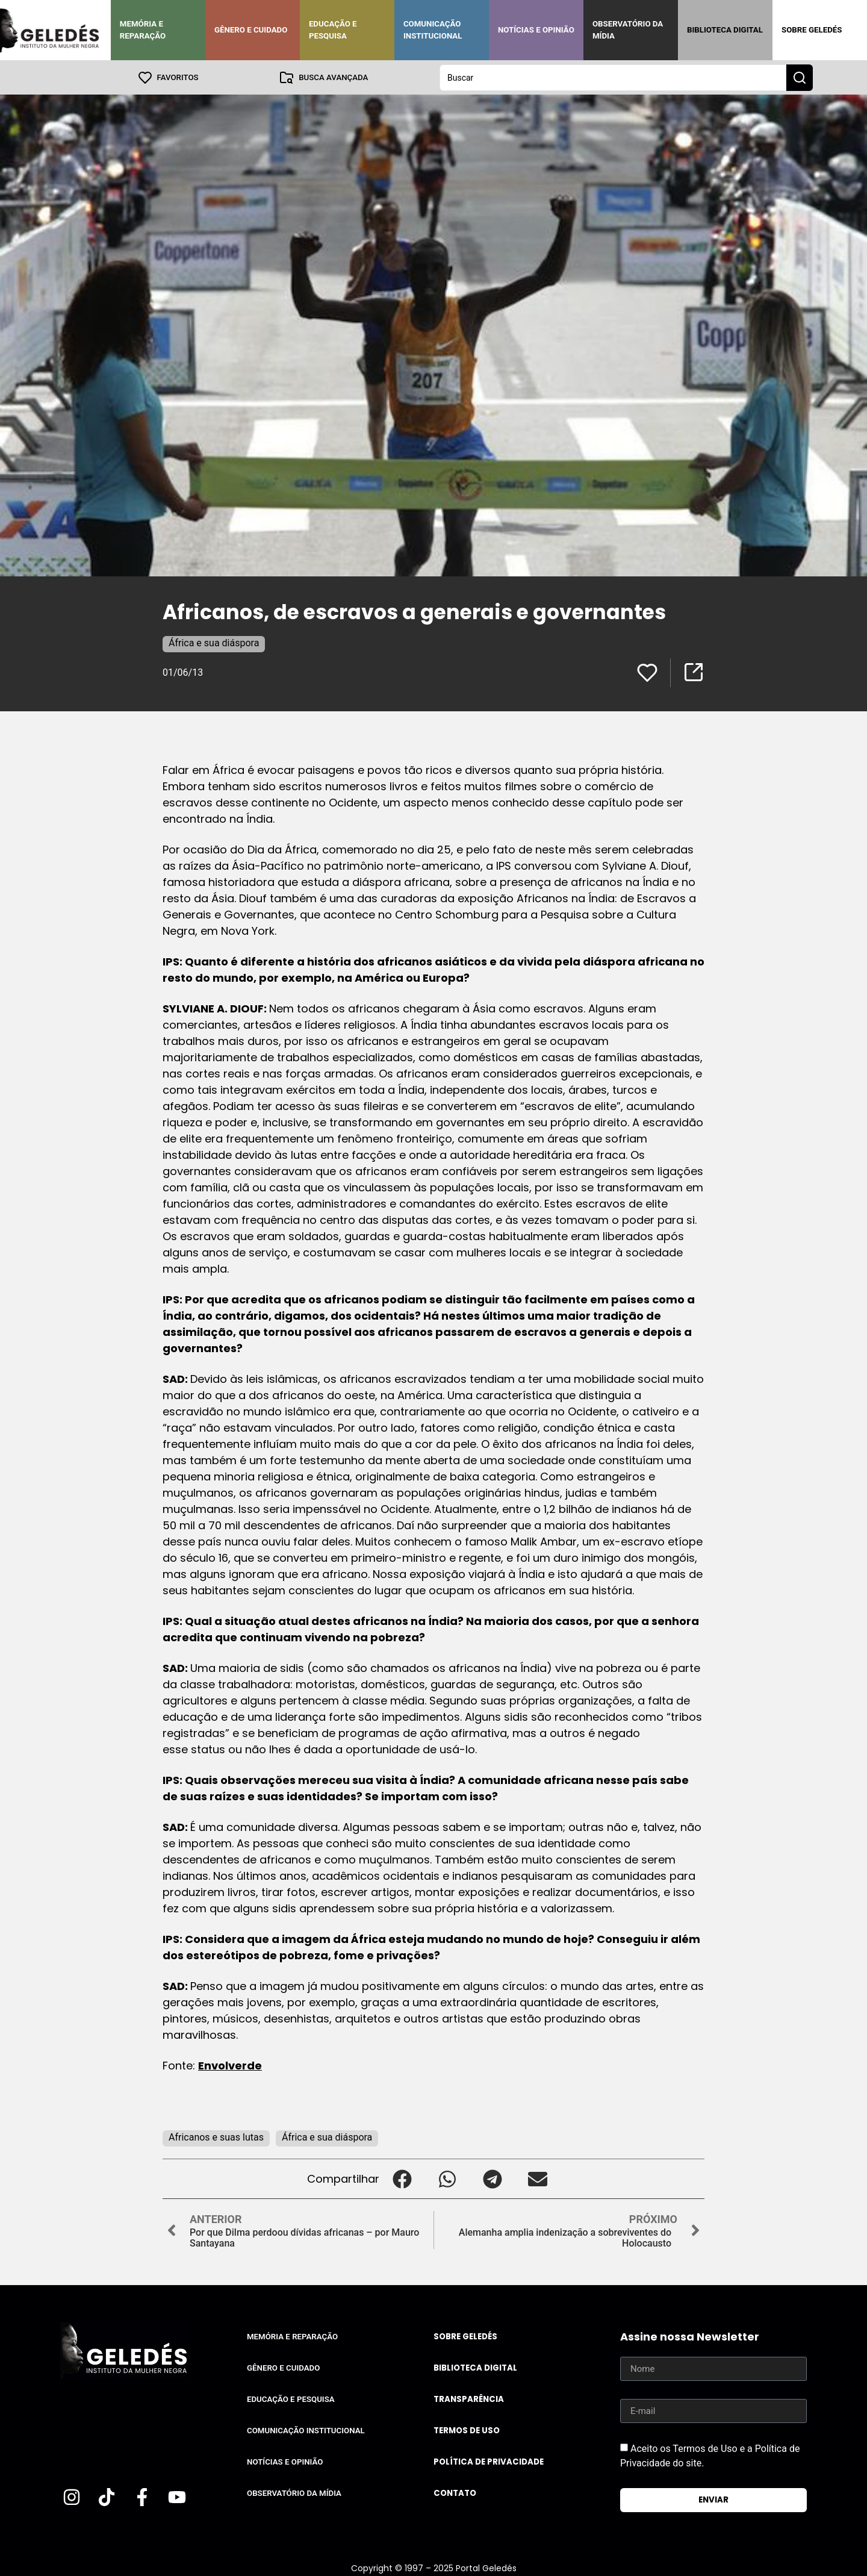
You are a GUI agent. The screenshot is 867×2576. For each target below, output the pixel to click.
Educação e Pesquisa (333, 29)
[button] (401, 2178)
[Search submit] (799, 77)
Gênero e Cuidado (251, 29)
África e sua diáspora (214, 642)
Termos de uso (467, 2430)
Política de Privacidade (489, 2461)
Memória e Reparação (143, 29)
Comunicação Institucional (432, 29)
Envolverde (230, 2064)
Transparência (469, 2398)
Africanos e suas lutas (216, 2136)
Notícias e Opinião (536, 29)
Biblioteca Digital (725, 29)
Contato (455, 2492)
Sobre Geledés (812, 29)
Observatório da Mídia (627, 29)
